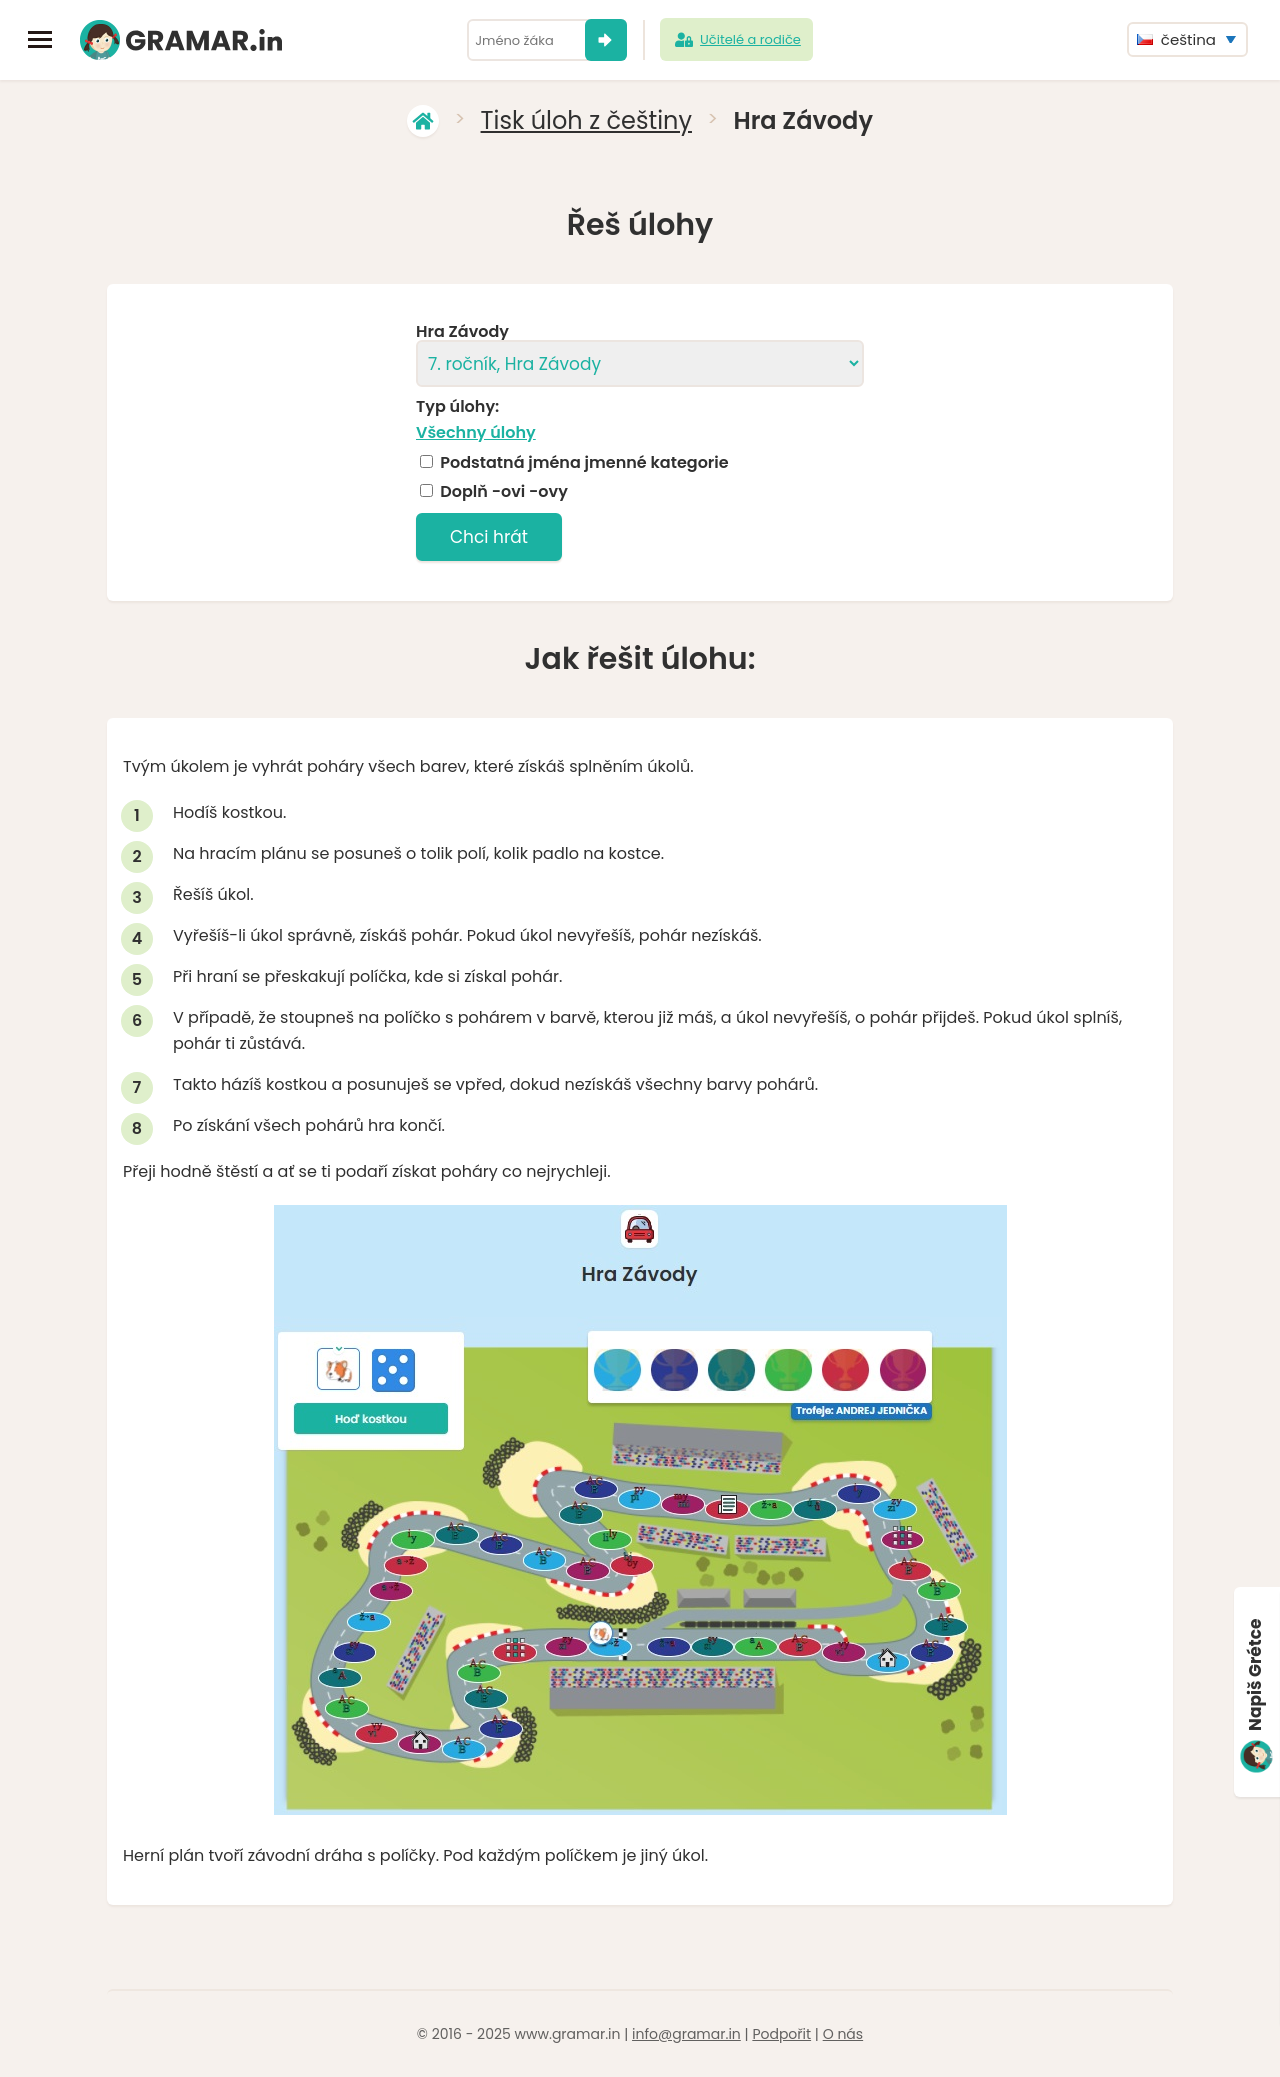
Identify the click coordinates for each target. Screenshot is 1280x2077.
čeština (1176, 39)
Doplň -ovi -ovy (504, 492)
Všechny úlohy (476, 432)
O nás (843, 2034)
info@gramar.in (686, 2034)
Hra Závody (462, 332)
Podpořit (781, 2034)
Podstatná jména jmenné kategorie (584, 463)
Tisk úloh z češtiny (586, 120)
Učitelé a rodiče (736, 40)
